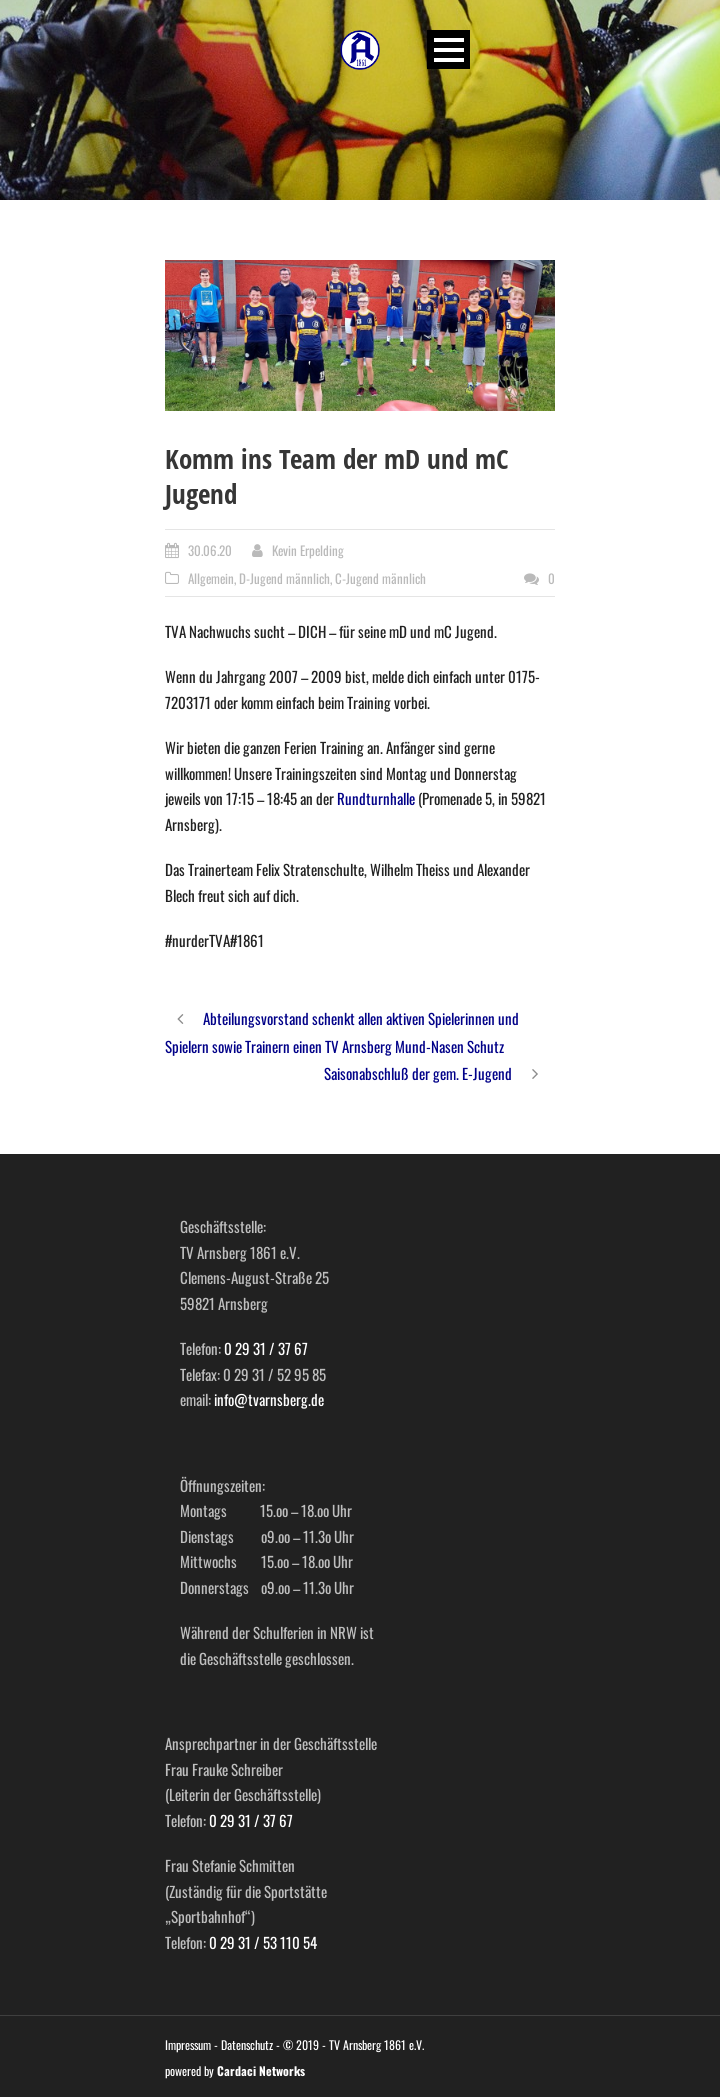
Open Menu (448, 49)
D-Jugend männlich (284, 578)
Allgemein (211, 578)
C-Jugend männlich (380, 578)
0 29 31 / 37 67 (266, 1348)
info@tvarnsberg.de (269, 1399)
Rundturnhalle (376, 798)
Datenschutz (247, 2044)
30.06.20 (210, 550)
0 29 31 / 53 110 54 (263, 1942)
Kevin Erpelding (308, 550)
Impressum (188, 2044)
